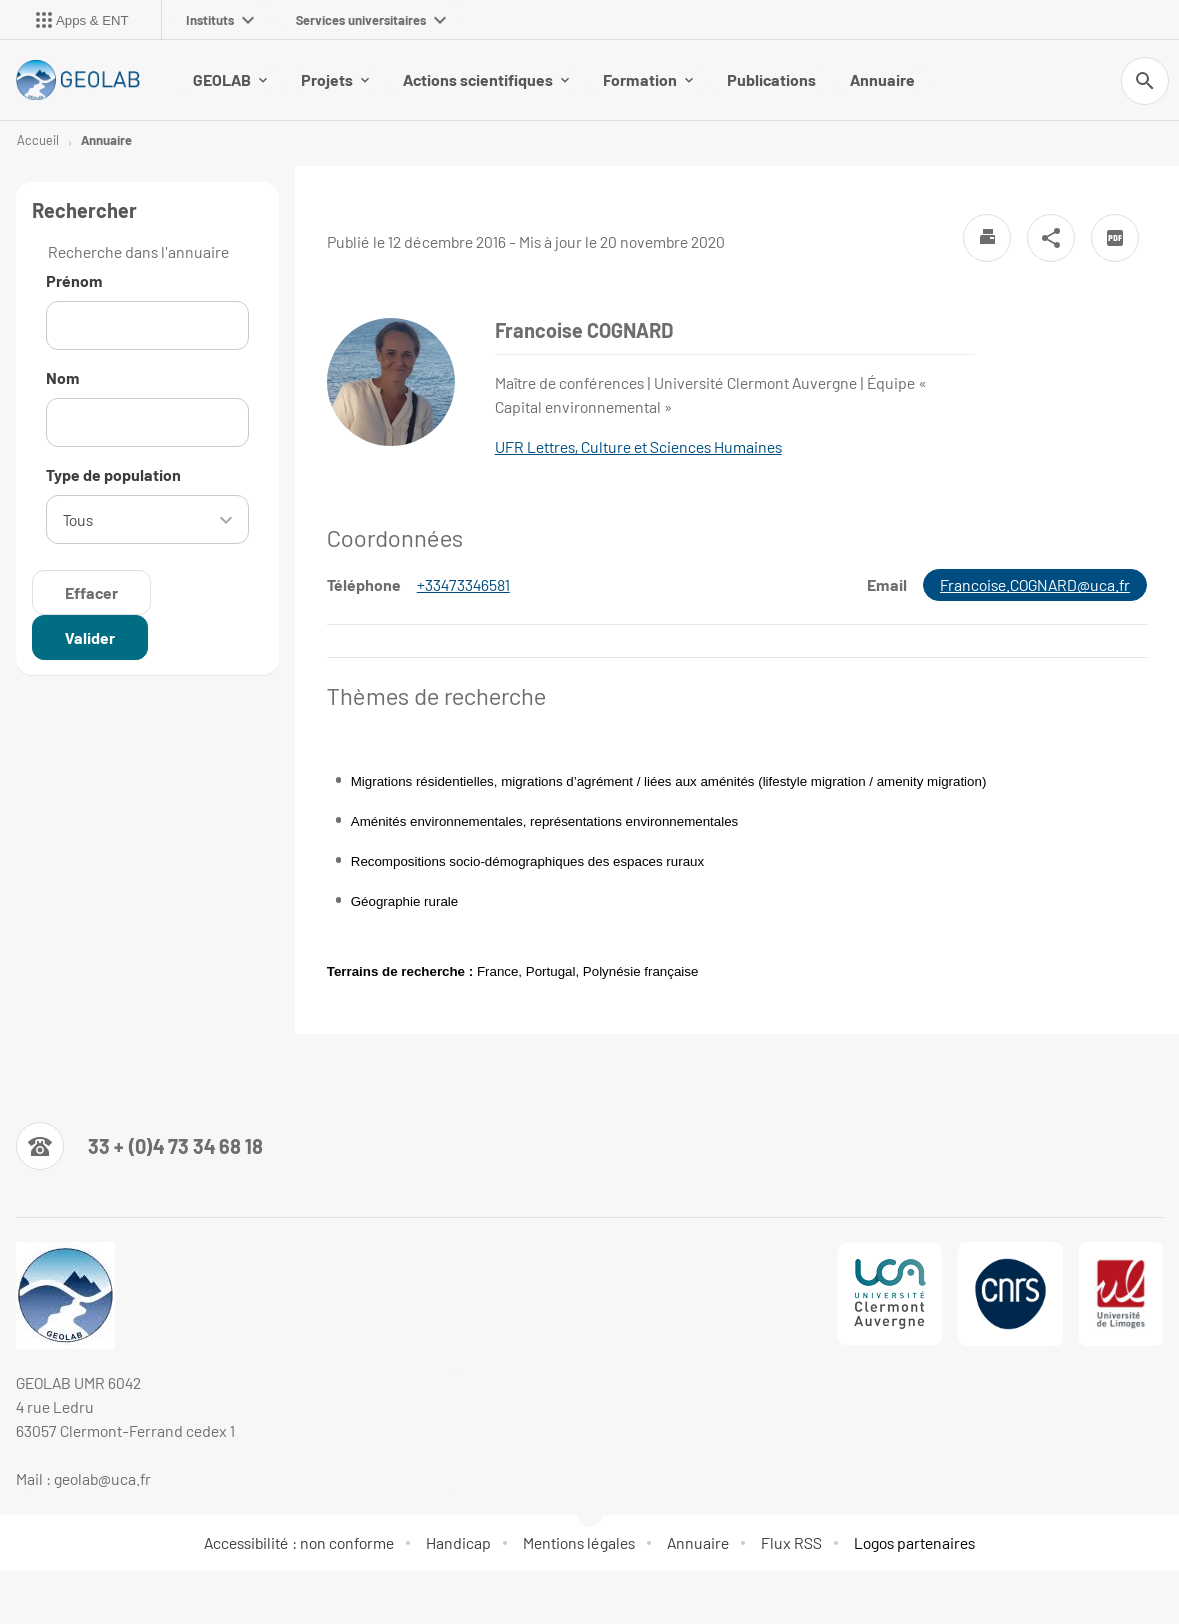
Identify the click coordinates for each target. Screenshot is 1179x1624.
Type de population (113, 474)
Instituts (220, 20)
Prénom (74, 280)
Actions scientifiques (486, 79)
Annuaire (882, 79)
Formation (648, 79)
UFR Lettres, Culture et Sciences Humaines (638, 446)
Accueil (38, 140)
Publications (771, 79)
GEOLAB (230, 79)
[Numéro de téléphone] (139, 1146)
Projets (335, 79)
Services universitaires (371, 20)
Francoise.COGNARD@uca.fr (1035, 584)
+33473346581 (463, 584)
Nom (63, 377)
